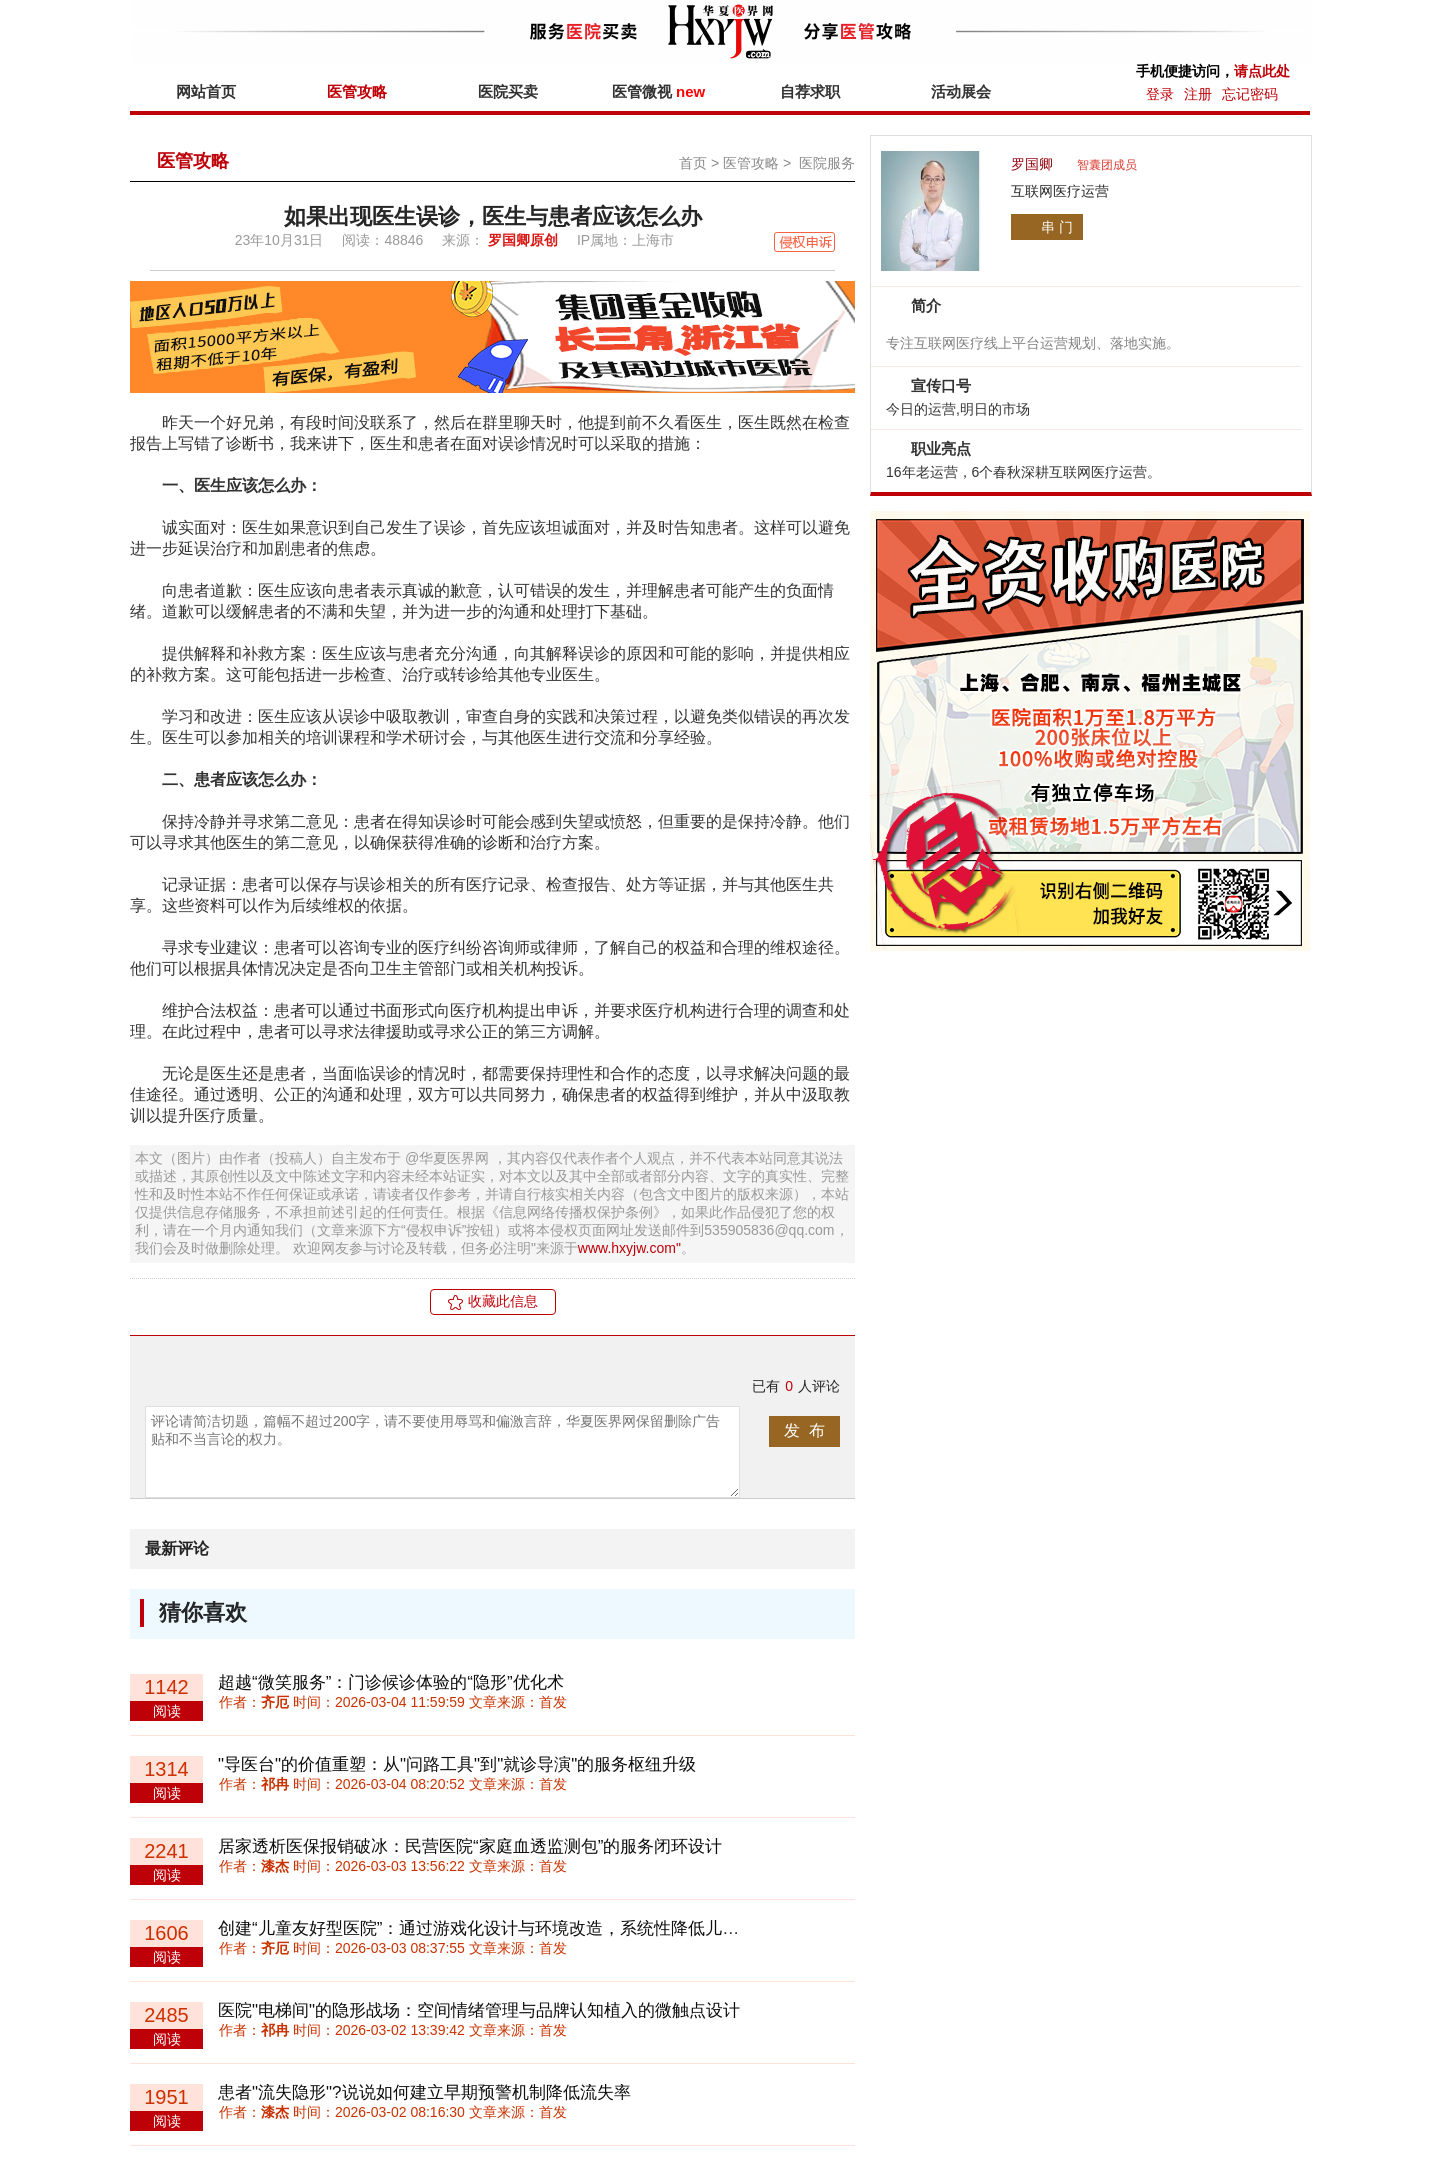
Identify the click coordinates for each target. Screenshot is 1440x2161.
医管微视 (658, 91)
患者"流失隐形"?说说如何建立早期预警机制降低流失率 (424, 2092)
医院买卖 (508, 91)
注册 (1198, 94)
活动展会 (961, 91)
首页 (693, 163)
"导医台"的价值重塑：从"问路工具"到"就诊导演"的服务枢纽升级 (457, 1764)
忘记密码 (1250, 94)
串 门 (1057, 227)
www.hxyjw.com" (629, 1248)
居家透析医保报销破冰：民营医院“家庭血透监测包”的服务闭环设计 (470, 1846)
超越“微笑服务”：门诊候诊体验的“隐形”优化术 (391, 1682)
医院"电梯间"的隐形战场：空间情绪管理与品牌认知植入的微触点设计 (479, 2010)
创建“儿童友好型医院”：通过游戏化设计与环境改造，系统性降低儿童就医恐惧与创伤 (538, 1928)
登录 (1160, 94)
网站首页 (206, 91)
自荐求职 (810, 91)
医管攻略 (357, 91)
